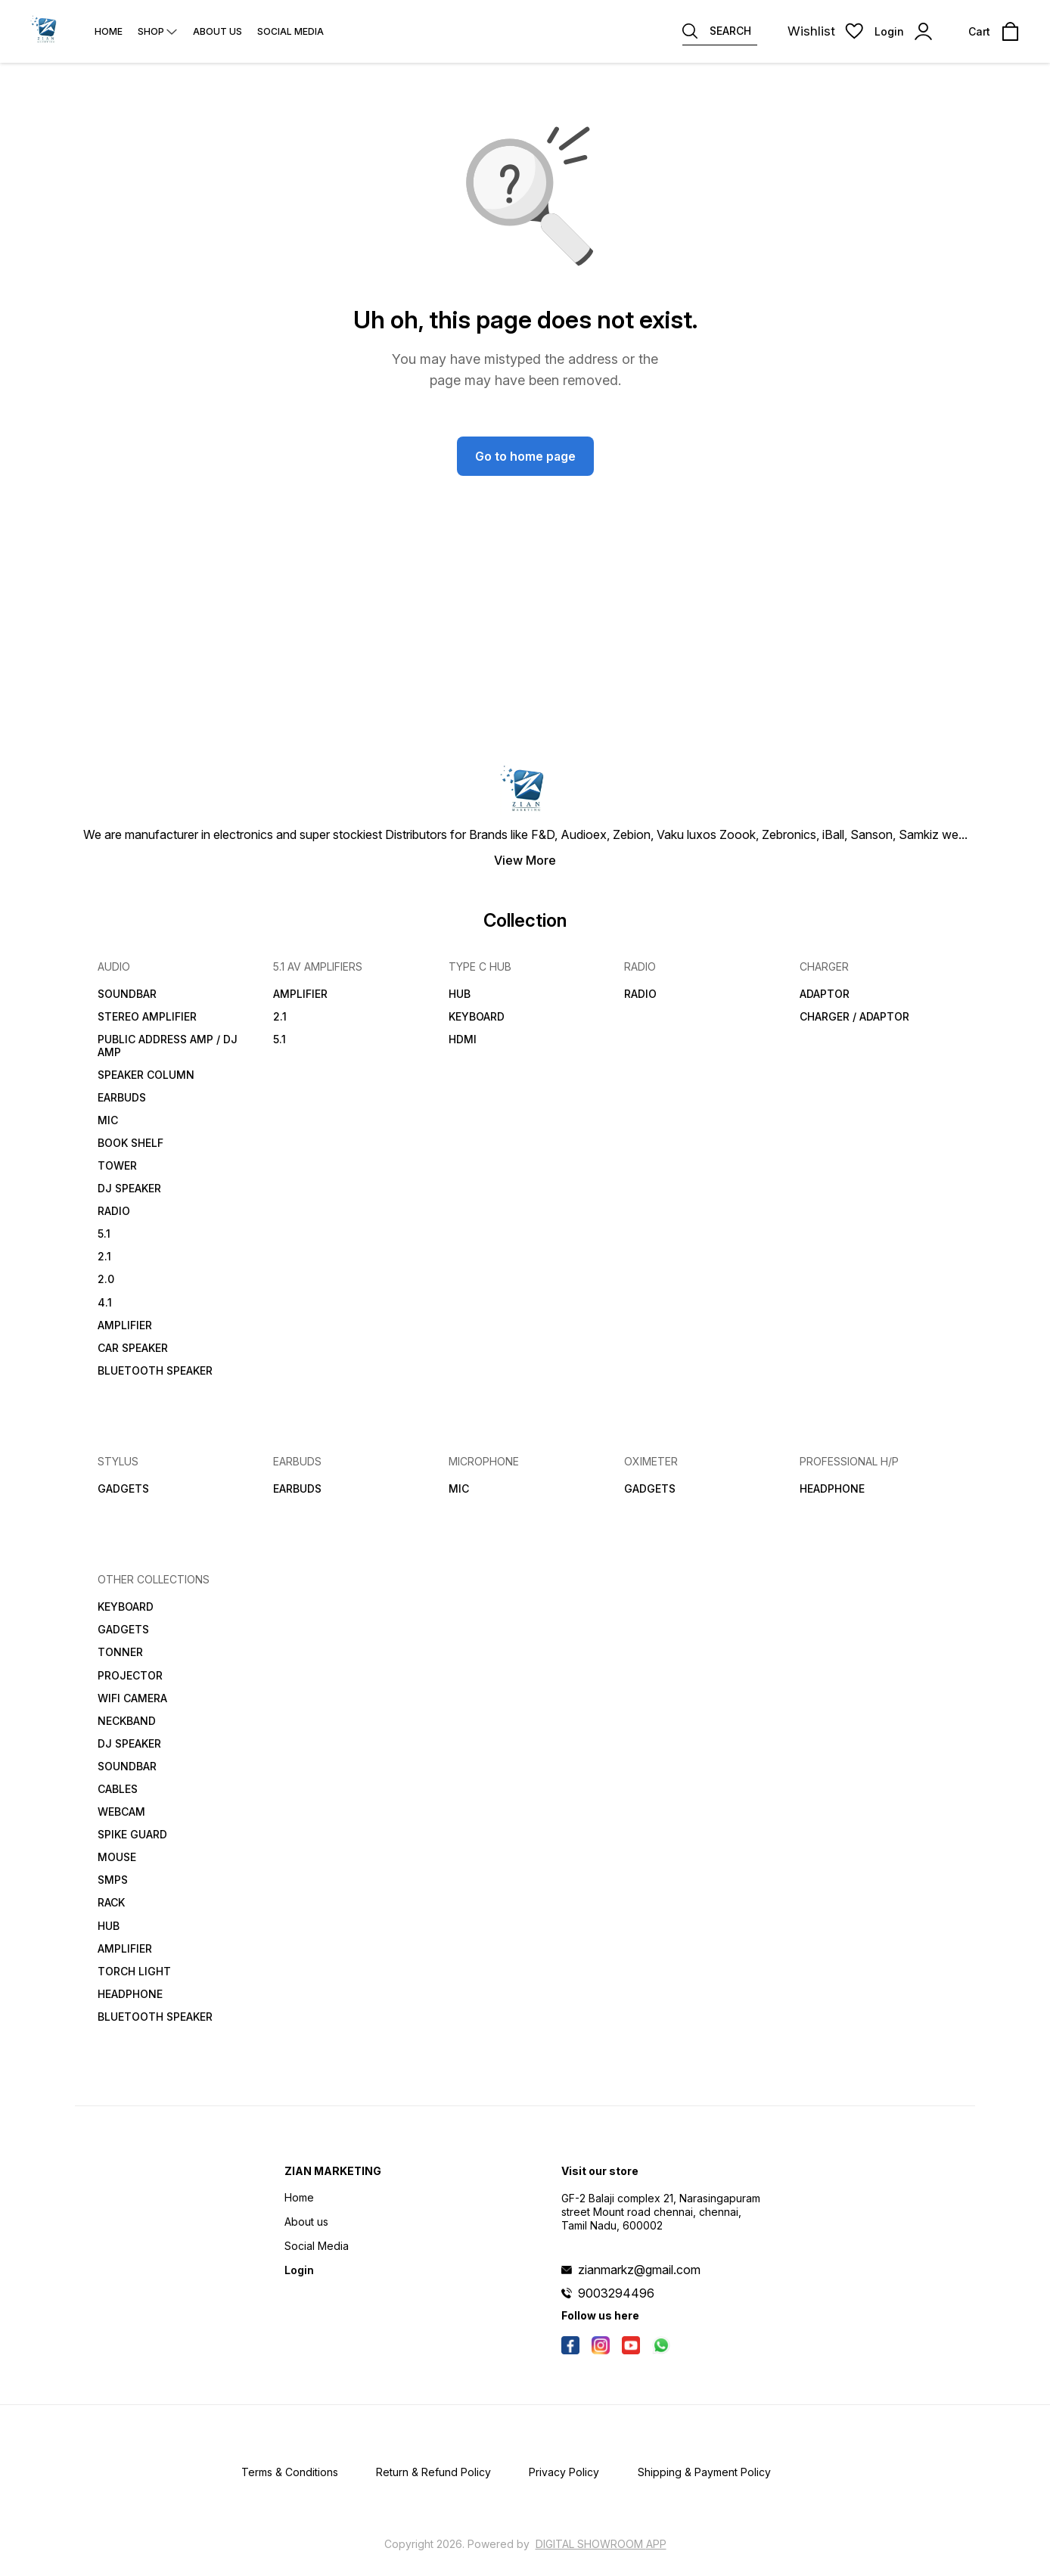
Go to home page (525, 456)
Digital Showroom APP (601, 2543)
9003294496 (616, 2293)
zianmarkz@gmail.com (639, 2269)
